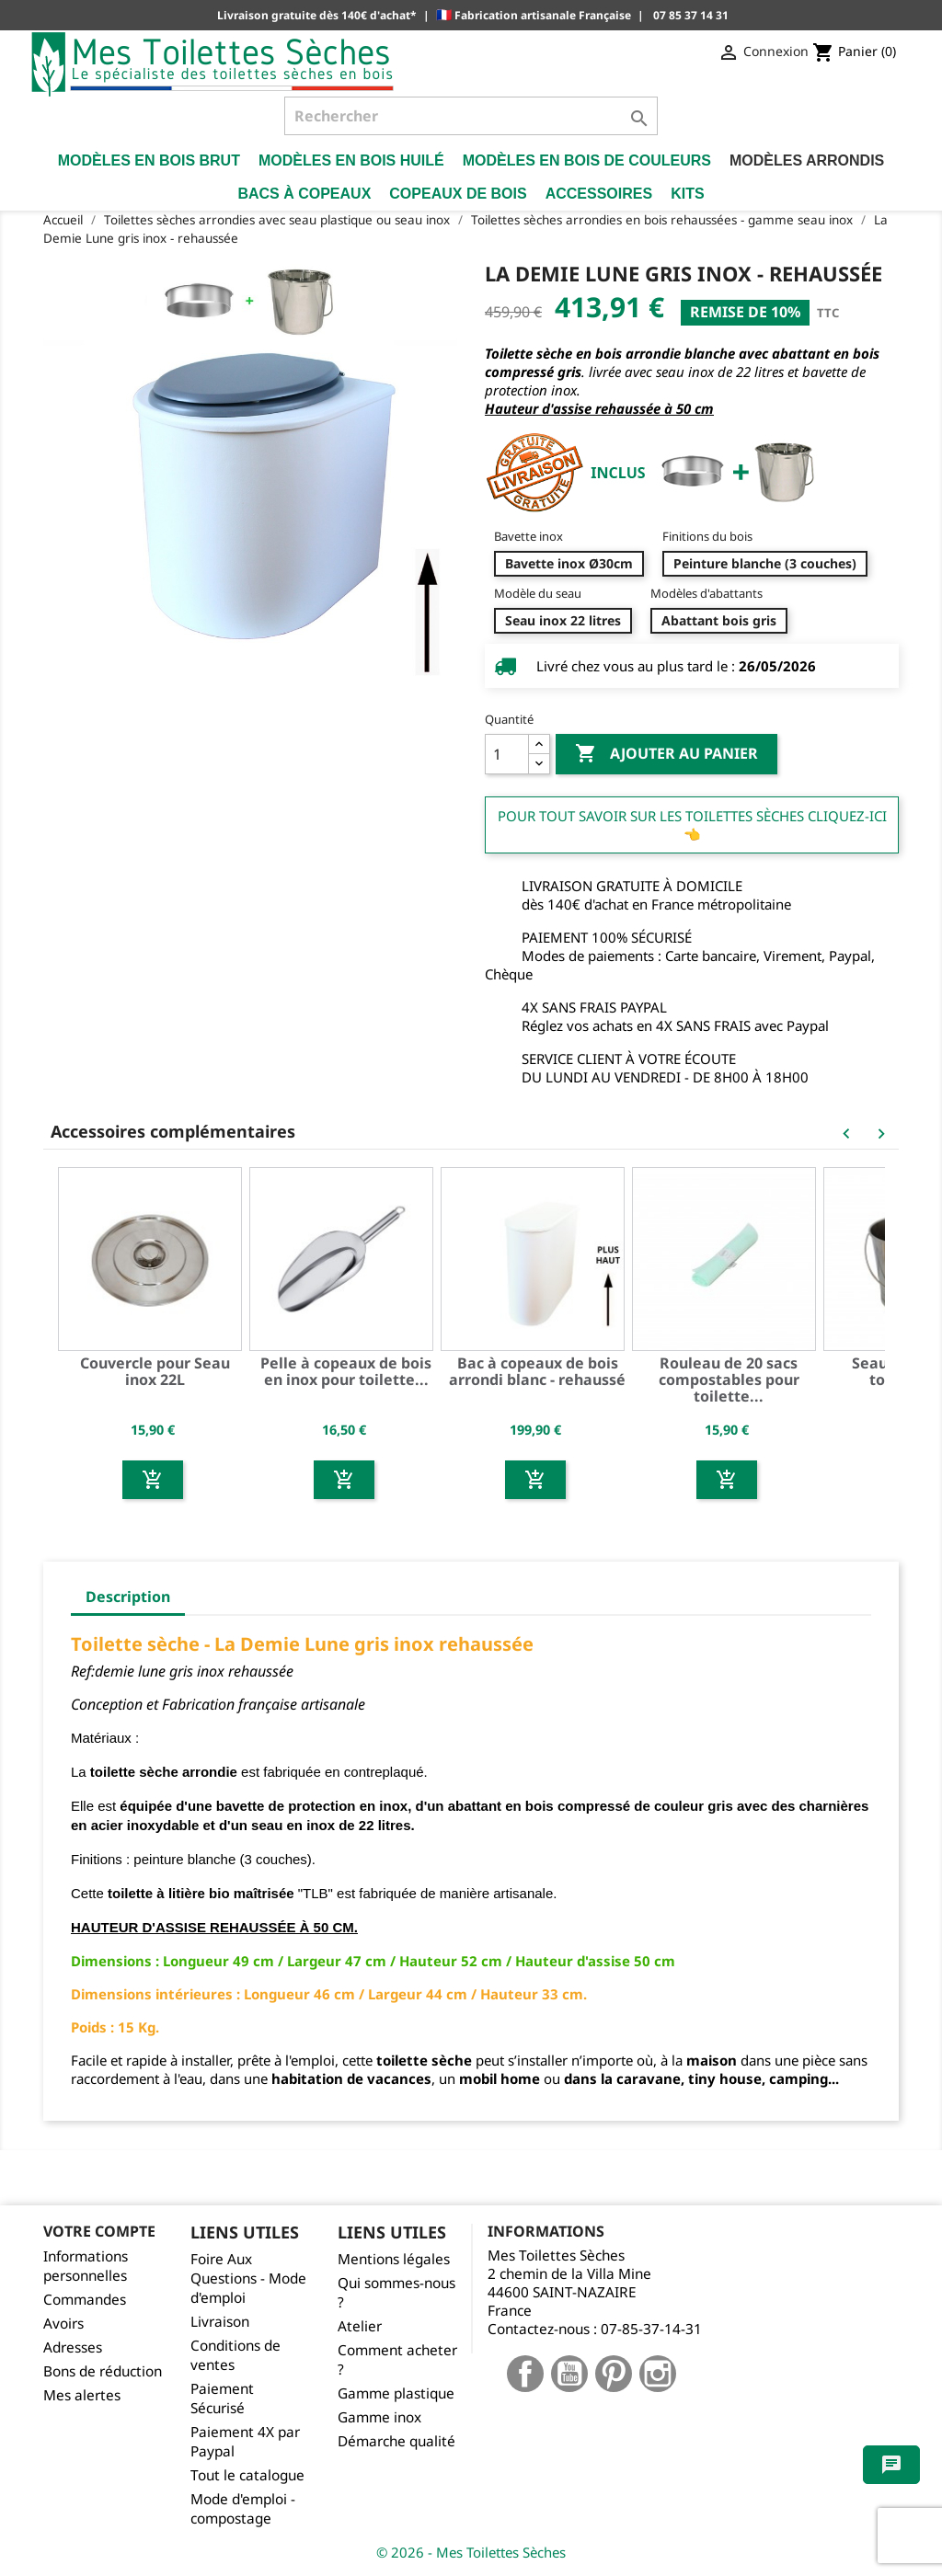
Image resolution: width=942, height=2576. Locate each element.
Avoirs (63, 2323)
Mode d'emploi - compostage (242, 2509)
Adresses (72, 2347)
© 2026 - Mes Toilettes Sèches (471, 2552)
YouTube (569, 2373)
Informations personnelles (85, 2266)
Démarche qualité (396, 2441)
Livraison (219, 2321)
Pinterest (613, 2373)
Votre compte (99, 2231)
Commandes (84, 2299)
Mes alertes (82, 2395)
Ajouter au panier (666, 754)
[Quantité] (507, 754)
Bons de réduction (102, 2371)
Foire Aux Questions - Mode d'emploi (248, 2278)
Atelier (360, 2326)
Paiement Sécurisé (222, 2398)
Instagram (657, 2373)
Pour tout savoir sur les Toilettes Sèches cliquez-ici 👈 (692, 825)
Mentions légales (394, 2259)
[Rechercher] (471, 116)
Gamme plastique (396, 2393)
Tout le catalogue (247, 2475)
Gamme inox (379, 2417)
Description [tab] (128, 1596)
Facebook (525, 2373)
